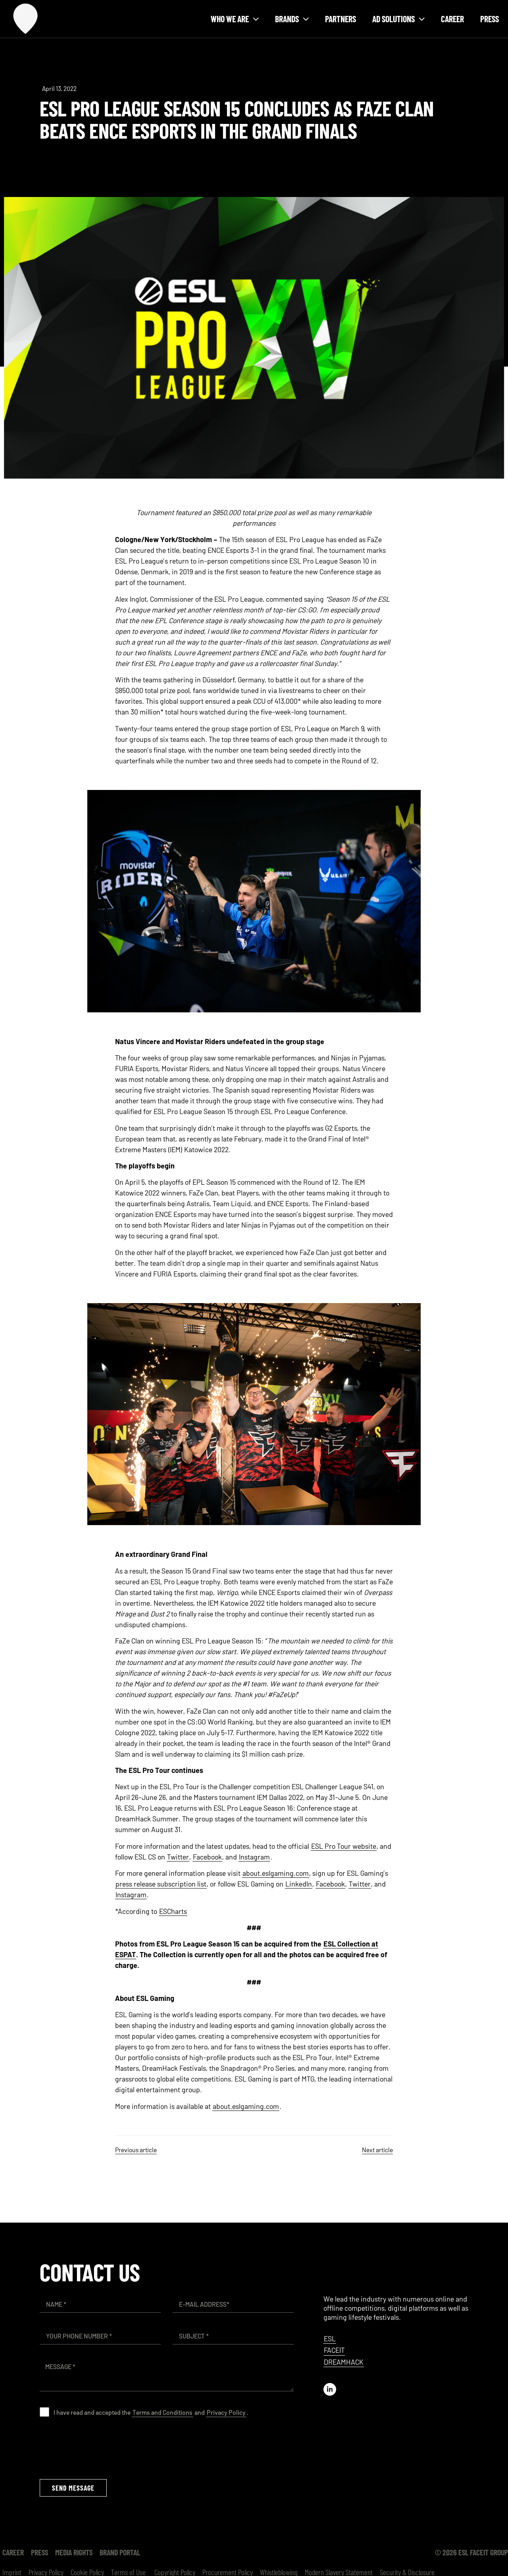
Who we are (235, 19)
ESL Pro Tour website (343, 1846)
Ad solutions (398, 19)
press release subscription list (160, 1883)
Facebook (207, 1856)
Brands (292, 19)
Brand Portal (120, 2552)
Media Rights (73, 2552)
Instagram (254, 1856)
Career (452, 19)
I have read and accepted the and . (151, 2412)
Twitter (178, 1856)
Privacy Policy (226, 2412)
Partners (340, 19)
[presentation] (100, 2447)
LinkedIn (298, 1883)
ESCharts (173, 1911)
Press (489, 19)
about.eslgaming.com (275, 1873)
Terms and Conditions (162, 2412)
